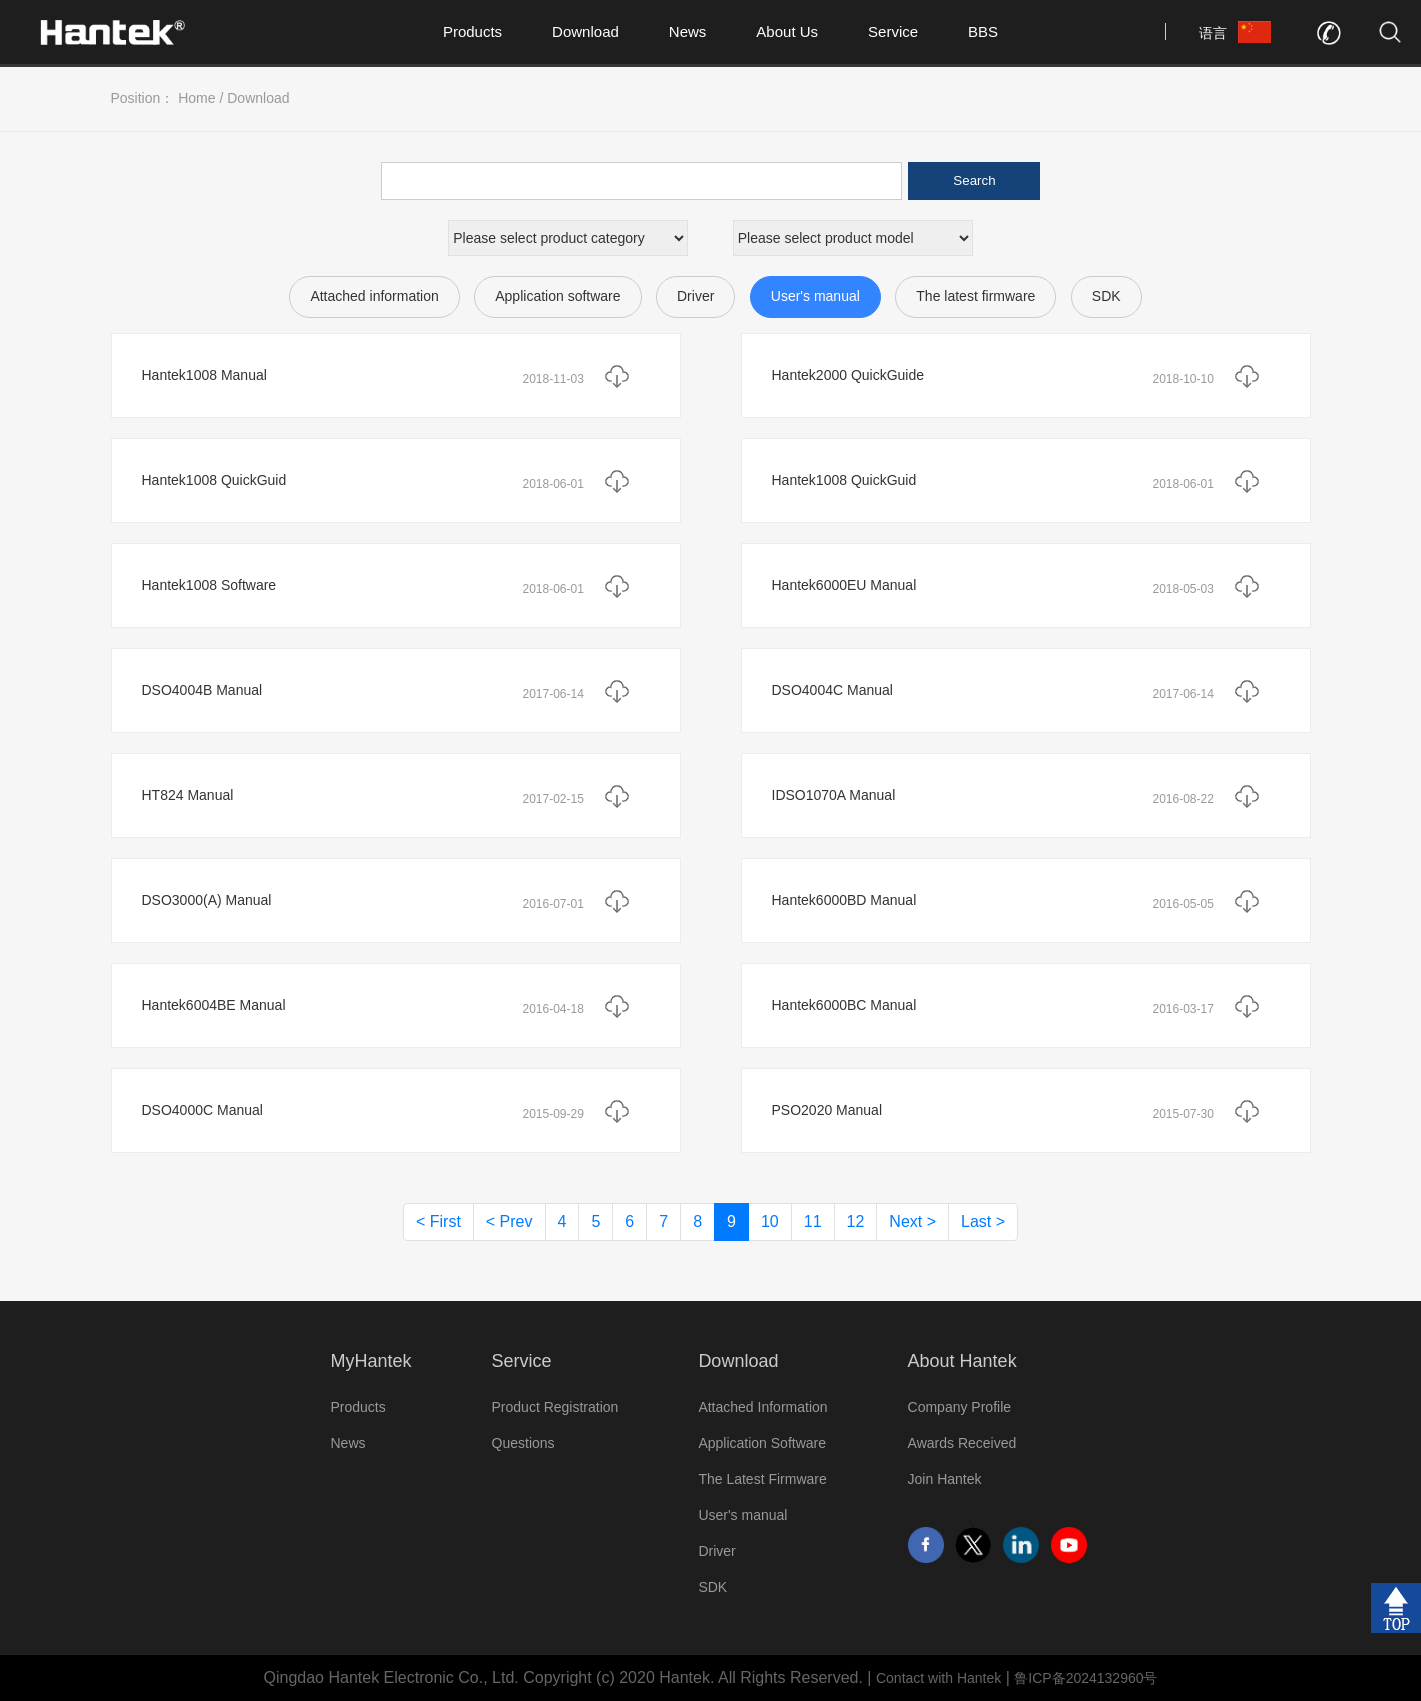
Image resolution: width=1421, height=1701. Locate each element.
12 (856, 1221)
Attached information (374, 296)
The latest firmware (975, 296)
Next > (912, 1221)
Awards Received (962, 1443)
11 (813, 1221)
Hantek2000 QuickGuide (848, 375)
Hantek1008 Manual (204, 375)
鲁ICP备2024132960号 (1085, 1678)
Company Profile (960, 1407)
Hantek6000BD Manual (844, 900)
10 (770, 1221)
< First (438, 1221)
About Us (787, 31)
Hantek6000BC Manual (844, 1005)
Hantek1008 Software (209, 585)
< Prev (509, 1221)
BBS (983, 31)
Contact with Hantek (938, 1678)
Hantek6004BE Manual (214, 1005)
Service (893, 31)
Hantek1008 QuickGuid (214, 480)
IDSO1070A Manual (834, 795)
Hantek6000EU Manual (844, 585)
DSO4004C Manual (832, 690)
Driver (695, 296)
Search (974, 180)
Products (472, 31)
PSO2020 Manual (827, 1110)
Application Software (762, 1443)
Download (585, 31)
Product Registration (555, 1407)
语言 (1213, 33)
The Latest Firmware (762, 1479)
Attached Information (762, 1407)
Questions (523, 1443)
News (688, 31)
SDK (1106, 296)
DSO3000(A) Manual (207, 900)
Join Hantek (945, 1479)
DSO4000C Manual (202, 1110)
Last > (983, 1221)
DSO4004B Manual (202, 690)
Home (196, 98)
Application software (557, 296)
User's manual (815, 296)
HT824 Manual (188, 795)
